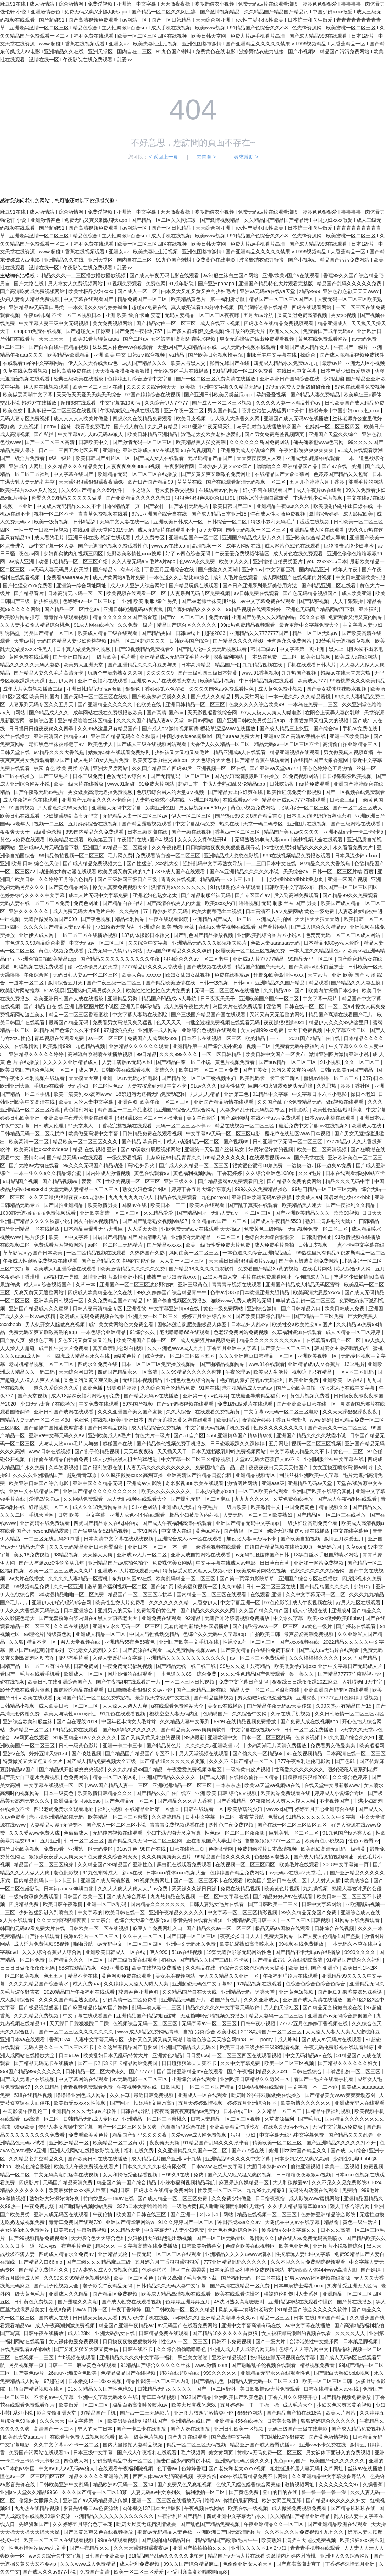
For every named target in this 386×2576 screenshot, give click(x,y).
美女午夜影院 (202, 1118)
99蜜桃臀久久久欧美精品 (357, 680)
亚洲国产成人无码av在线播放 (297, 418)
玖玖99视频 (346, 1213)
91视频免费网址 (152, 1880)
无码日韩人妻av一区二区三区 (86, 975)
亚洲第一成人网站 (158, 1030)
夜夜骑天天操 (165, 2143)
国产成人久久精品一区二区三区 (194, 1165)
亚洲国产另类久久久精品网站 (264, 617)
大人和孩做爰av (291, 2182)
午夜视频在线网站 (204, 2508)
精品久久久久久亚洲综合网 (99, 2476)
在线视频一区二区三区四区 (245, 1864)
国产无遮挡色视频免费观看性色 (113, 546)
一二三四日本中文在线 (271, 863)
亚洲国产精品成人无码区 (189, 2047)
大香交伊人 (205, 1602)
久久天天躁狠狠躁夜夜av (142, 2548)
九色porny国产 (290, 2461)
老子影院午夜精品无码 (108, 2286)
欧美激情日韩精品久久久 (106, 1793)
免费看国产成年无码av (328, 331)
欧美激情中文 (266, 1507)
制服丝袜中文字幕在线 (272, 355)
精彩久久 (105, 2246)
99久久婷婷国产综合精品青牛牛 (172, 1292)
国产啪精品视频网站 (223, 1364)
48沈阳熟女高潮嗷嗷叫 (239, 2302)
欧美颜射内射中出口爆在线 (343, 506)
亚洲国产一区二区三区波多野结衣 (137, 1284)
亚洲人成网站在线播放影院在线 (85, 2150)
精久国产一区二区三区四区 (348, 887)
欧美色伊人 (101, 744)
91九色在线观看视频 (123, 1714)
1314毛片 (354, 1364)
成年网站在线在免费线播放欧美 (108, 712)
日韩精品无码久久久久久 (165, 2389)
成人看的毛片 (50, 537)
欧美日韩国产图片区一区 (104, 458)
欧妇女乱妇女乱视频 (188, 975)
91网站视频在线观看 (261, 2087)
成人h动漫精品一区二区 (194, 1141)
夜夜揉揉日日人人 (240, 1936)
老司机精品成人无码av (248, 1388)
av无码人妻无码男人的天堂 (59, 569)
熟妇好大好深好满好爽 (55, 2198)
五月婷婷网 (233, 2405)
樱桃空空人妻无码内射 (174, 1714)
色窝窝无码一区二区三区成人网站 (344, 935)
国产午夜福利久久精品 (351, 1205)
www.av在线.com (170, 546)
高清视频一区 (207, 546)
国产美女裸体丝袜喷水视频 (337, 689)
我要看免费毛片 (93, 426)
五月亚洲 (50, 1841)
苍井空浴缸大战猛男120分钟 (274, 410)
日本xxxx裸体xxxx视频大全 (176, 1872)
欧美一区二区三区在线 (98, 387)
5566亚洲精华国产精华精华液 (240, 1435)
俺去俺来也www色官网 (319, 442)
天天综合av (296, 871)
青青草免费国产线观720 (76, 2222)
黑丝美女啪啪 (193, 2357)
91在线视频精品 (305, 1753)
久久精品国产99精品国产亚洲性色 (116, 1864)
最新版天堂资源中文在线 (163, 1698)
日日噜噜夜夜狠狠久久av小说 (140, 1690)
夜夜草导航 (252, 1817)
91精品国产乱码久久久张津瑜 (216, 2143)
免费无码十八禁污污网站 (116, 951)
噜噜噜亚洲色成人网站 (81, 2095)
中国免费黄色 (300, 1507)
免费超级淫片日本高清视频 (267, 1849)
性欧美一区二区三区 (221, 2190)
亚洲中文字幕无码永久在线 (108, 2397)
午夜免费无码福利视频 (128, 1666)
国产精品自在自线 (123, 903)
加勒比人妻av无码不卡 (252, 1539)
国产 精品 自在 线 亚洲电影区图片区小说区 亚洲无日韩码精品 (92, 1006)
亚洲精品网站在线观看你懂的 (301, 2302)
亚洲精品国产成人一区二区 (222, 919)
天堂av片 (24, 641)
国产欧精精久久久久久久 (130, 1729)
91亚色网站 (145, 1507)
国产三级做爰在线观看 (133, 1960)
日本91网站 (145, 1531)
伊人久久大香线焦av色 (94, 363)
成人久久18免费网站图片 (101, 1507)
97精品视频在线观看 (259, 1984)
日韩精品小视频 (18, 1706)
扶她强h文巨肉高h (154, 2103)
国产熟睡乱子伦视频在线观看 (264, 2365)
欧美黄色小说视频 (325, 1841)
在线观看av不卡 (241, 800)
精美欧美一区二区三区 (277, 2143)
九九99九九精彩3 (266, 2190)
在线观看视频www (270, 1157)
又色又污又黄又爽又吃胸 (86, 1340)
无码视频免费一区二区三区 (318, 1229)
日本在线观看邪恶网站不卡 (355, 1173)
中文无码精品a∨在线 (309, 2055)
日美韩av (64, 2230)
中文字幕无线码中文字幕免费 (292, 2135)
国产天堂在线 (309, 1157)
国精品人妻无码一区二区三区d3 (263, 2381)
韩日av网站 (201, 720)
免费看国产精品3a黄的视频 (268, 1268)
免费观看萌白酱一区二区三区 (169, 855)
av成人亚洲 (22, 561)
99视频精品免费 (32, 1586)
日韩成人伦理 (49, 1125)
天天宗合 (101, 1920)
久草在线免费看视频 (26, 371)
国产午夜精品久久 (90, 2548)
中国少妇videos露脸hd (187, 736)
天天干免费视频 (305, 1030)
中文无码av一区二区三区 (97, 943)
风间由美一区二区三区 (194, 1253)
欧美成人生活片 (271, 1372)
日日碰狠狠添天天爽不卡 (190, 2063)
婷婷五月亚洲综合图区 (207, 1316)
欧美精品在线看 (67, 839)
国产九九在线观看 (188, 2437)
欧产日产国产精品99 (151, 482)
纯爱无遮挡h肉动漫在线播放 (299, 1531)
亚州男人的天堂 (116, 1610)
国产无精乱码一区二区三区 (180, 776)
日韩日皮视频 (313, 1245)
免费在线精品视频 (240, 1888)
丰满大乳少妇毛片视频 (318, 498)
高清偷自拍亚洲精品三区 (351, 744)
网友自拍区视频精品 (96, 1221)
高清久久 (165, 1070)
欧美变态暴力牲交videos (160, 760)
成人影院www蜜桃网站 (315, 2198)
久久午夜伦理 (167, 847)
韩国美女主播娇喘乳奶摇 (342, 1348)
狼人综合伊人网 (354, 1268)
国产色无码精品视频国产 (311, 593)
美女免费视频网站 (113, 323)
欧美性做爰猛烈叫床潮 (338, 1110)
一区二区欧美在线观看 (264, 1491)
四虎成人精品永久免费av (67, 2254)
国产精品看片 (29, 593)
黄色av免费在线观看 (23, 839)
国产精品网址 (192, 1213)
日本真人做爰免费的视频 (84, 649)
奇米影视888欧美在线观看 (195, 1483)
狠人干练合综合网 (350, 2206)
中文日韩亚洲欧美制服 (360, 577)
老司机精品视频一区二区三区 (42, 1364)
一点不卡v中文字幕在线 (358, 1245)
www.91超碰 (121, 784)
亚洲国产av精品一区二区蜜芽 (116, 847)
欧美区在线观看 (207, 1205)
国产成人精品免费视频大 (358, 2429)
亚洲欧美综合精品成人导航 (316, 537)
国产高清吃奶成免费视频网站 (33, 291)
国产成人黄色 (129, 426)
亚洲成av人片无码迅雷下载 (49, 847)
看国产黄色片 (225, 2000)
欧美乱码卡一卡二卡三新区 (270, 1078)
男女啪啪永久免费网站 (25, 2230)
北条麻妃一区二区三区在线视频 (62, 410)
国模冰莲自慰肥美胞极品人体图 (192, 1324)
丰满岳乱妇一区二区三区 (354, 2071)
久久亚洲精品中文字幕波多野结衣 (330, 2476)
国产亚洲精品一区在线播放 (30, 1229)
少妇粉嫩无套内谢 (116, 927)
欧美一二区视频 (343, 2166)
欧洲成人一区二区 (84, 1674)
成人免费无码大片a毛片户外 (85, 911)
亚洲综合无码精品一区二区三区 (206, 1237)
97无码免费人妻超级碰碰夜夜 (298, 387)
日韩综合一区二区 (227, 521)
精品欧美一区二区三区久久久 (86, 1141)
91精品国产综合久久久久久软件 (313, 2309)
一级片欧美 (105, 657)
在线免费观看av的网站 (25, 2349)
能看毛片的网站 (366, 482)
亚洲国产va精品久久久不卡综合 (97, 800)
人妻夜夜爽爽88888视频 (133, 466)
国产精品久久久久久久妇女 (348, 2063)
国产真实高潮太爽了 (299, 2564)
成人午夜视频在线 (312, 1602)
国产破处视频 (87, 1753)
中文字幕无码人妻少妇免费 (174, 2230)
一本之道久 (139, 490)
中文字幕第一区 (86, 2421)
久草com (355, 1547)
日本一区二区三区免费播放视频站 (159, 1364)
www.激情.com (212, 2365)
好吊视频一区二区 (49, 1507)
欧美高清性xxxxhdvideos (42, 1149)
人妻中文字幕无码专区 (99, 2039)
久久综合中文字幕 (148, 943)
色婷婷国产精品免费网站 (238, 1872)
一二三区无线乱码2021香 (52, 1539)
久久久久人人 (350, 2333)
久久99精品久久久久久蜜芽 (191, 1372)
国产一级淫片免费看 (23, 458)
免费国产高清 (95, 2572)
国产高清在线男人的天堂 (174, 903)
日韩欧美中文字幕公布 (289, 887)
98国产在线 (153, 1849)
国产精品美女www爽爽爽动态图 (340, 2095)
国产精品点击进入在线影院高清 (288, 1960)
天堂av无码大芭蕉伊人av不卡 (268, 1459)
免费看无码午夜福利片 (300, 1046)
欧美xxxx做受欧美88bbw (335, 1618)
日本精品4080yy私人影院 (332, 943)
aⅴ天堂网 (211, 530)
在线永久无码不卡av (286, 2127)
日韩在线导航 (135, 2111)
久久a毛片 (310, 1173)
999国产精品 (332, 2317)
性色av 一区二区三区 (185, 2341)
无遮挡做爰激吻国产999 (51, 919)
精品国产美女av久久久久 (292, 832)
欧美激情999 (57, 1046)
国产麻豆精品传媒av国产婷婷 (96, 2007)
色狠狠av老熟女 (272, 1857)
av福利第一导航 (62, 1277)
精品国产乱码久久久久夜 (140, 2135)
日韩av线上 (188, 633)
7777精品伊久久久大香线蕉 (153, 967)
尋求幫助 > (246, 157)
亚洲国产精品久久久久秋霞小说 (35, 1221)
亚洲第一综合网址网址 (81, 585)
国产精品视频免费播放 (347, 2397)
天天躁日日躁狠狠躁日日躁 (79, 2023)
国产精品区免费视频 (116, 2294)
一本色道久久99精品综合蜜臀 (33, 943)
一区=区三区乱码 (355, 1372)
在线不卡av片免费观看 (276, 1118)
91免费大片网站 (157, 784)
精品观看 (319, 982)
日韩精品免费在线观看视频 (152, 1133)
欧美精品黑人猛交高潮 (201, 442)
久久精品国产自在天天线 (190, 1992)
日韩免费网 (86, 1666)
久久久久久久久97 (339, 2484)
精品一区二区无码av (315, 633)
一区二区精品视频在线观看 (96, 1253)
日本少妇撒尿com (215, 1491)
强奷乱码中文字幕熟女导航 (213, 863)
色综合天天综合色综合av (142, 1920)
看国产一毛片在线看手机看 (30, 1674)
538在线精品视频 (78, 1968)
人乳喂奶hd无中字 (363, 1682)
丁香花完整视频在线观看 (125, 1125)
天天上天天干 (54, 339)
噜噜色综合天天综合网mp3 (217, 2039)
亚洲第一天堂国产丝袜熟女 (215, 1149)
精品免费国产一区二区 (143, 299)
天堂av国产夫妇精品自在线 (188, 347)
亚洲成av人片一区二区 (142, 1555)
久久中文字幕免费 (240, 2063)
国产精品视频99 (60, 1181)
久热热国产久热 (148, 1253)
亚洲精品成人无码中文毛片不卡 (175, 657)
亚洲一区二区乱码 (107, 1904)
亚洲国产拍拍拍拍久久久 (200, 2548)
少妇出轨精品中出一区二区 (123, 2461)
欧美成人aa (308, 1197)
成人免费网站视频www (192, 1650)
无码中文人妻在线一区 (125, 521)
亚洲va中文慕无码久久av (57, 1435)
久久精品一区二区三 (280, 2111)
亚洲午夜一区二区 (184, 410)
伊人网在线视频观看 (47, 387)
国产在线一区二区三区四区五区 (292, 1825)
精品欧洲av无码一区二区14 (124, 2484)
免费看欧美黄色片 (89, 2135)
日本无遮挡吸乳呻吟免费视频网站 (229, 1451)
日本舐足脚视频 (361, 2341)
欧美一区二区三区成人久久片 (62, 1570)
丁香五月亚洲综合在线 (169, 569)
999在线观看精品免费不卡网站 (254, 2476)
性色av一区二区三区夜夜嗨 (235, 1833)
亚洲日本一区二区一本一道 (158, 1547)
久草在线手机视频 (291, 1714)
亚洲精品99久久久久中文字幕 (238, 2159)
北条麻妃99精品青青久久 (174, 1157)
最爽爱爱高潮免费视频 (309, 1634)
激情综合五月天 (66, 982)
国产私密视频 (314, 601)
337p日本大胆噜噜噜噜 (143, 2206)
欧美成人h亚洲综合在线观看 (66, 1268)
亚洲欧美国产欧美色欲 (239, 2397)
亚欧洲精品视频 (230, 2357)
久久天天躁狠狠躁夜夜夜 (350, 1412)
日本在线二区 (238, 2111)
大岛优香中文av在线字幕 (293, 2222)
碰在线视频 (12, 1682)
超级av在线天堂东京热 (346, 673)
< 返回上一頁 (163, 157)
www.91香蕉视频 (260, 673)
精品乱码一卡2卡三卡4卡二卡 (233, 879)
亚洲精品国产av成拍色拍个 (118, 1563)
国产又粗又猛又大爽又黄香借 (87, 2349)
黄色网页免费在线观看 (127, 1976)
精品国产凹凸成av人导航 (169, 998)
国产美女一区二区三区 (286, 1348)
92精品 (193, 1618)
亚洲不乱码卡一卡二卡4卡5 (354, 832)
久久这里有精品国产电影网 (128, 2047)
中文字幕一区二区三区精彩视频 (196, 1459)
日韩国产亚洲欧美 (105, 2556)
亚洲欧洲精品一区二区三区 (182, 1785)
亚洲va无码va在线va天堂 (268, 291)
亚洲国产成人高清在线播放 (313, 2000)
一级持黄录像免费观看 (34, 1896)
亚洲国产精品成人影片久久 (252, 537)
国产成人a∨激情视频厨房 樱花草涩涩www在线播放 (199, 728)
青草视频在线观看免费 (60, 1038)
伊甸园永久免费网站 (290, 641)
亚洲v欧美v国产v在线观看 (291, 275)
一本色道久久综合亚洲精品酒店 (257, 1253)
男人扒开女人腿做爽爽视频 (55, 1324)
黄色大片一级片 (153, 1435)
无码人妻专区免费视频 (25, 418)
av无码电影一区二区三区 (140, 2079)
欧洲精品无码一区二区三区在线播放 (138, 474)
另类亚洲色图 (160, 808)
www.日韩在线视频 (50, 1451)
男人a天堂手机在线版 (145, 2317)
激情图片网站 (243, 1483)
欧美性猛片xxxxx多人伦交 (29, 490)
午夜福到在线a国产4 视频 (146, 839)
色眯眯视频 (308, 1737)
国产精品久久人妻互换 (356, 982)
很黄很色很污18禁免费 (258, 1165)
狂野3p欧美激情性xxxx (279, 975)
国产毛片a (310, 2119)
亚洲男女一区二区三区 (153, 1316)
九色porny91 (215, 1197)
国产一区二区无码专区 (221, 2238)
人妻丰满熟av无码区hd (128, 1062)
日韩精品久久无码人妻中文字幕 (171, 2286)
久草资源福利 (280, 2119)
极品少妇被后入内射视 (194, 1515)
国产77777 (141, 2071)
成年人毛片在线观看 (236, 577)
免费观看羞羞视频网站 (59, 1245)
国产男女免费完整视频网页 (274, 434)
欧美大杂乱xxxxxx (142, 975)
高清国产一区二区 (54, 2429)
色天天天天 (169, 1022)
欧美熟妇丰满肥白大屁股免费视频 (299, 2540)
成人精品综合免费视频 (156, 1427)
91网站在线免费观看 (358, 1920)
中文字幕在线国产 (74, 474)
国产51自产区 (188, 1435)
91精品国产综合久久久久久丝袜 (156, 2365)
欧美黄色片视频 (282, 1888)
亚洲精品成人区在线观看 (318, 530)
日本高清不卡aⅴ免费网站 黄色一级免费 (291, 911)
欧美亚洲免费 (304, 1380)
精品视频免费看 (318, 2365)
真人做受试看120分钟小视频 (203, 307)
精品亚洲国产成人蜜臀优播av (263, 2445)
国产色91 (346, 1761)
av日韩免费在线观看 (257, 593)
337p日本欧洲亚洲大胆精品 (259, 1292)
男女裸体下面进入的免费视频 (339, 2452)
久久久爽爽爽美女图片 (167, 1857)
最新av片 (332, 363)
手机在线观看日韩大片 (311, 665)
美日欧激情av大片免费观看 (270, 2389)
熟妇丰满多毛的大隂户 (331, 1221)
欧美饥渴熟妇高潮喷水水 (248, 1944)
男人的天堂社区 (282, 2007)
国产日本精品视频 (108, 1427)
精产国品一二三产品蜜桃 (126, 1110)
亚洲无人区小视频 (365, 363)
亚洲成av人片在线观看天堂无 (164, 680)
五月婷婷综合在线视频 (93, 823)
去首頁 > (206, 157)
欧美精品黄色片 (189, 299)
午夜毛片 (208, 1507)
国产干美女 (255, 1070)
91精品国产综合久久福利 (354, 1960)
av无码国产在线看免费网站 (188, 2325)
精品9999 (309, 291)
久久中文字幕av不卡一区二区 (67, 2445)
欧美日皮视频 (191, 418)
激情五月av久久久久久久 (179, 887)
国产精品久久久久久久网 (208, 1610)
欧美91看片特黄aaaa (97, 339)
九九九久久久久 (253, 1499)
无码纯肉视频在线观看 (118, 1833)
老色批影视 (67, 1872)
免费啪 (350, 2190)
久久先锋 (129, 911)
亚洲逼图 (127, 1102)
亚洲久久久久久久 (29, 911)
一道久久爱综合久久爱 (54, 1388)
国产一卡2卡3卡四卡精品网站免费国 (118, 2063)
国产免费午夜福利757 (139, 331)
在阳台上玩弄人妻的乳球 (333, 712)
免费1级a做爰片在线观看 (245, 1404)
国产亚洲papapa (217, 283)
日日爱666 (197, 2055)
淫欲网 (273, 1006)
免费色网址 (86, 903)
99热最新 (194, 1737)
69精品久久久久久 (226, 1157)
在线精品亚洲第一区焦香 (153, 1809)
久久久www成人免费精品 (88, 2564)
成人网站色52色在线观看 (293, 546)
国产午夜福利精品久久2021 (258, 2071)
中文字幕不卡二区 (346, 1030)
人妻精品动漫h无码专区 (57, 1825)
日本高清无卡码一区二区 (76, 593)
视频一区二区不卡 (54, 514)
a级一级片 (61, 458)
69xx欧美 (24, 2127)
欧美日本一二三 (168, 1205)
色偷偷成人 (77, 1833)
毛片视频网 (193, 2452)
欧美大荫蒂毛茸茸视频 (217, 911)
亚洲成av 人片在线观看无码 (129, 1570)
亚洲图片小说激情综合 (338, 2246)
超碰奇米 (319, 410)
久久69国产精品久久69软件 (92, 490)
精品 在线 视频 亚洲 (95, 1149)
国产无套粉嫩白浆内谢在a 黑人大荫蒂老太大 (89, 1618)
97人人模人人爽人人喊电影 (271, 712)
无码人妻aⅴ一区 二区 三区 (241, 1213)
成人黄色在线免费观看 (298, 553)
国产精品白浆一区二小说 (184, 1062)
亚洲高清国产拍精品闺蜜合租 (200, 1475)
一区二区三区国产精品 (210, 2087)
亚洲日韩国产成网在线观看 (64, 1412)
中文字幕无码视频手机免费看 (218, 1427)
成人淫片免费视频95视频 (42, 1944)
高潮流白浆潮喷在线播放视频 (101, 1054)
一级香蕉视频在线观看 (216, 1547)
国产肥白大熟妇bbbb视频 (342, 2373)
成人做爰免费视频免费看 (300, 2508)
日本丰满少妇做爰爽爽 (346, 371)
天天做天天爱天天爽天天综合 (89, 394)
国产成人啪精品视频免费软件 (352, 355)
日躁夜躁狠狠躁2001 (306, 1777)
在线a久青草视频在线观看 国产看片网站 (243, 927)
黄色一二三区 (348, 1451)
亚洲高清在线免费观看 (45, 1523)
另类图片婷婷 (122, 1388)
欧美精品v (227, 1420)
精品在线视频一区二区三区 (245, 1125)
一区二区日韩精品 (222, 1054)
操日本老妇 (363, 1094)
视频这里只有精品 (312, 1372)
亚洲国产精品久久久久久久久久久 (101, 1491)
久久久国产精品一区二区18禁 (95, 2492)
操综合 (308, 355)
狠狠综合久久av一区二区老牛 (197, 959)
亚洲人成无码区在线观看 (62, 2214)
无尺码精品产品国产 (211, 458)
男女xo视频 (344, 315)
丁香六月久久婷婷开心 (293, 2397)
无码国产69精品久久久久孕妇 (179, 951)
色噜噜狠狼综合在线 (184, 2127)
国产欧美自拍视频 (300, 1539)
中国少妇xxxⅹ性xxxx (356, 410)
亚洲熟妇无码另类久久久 (95, 990)
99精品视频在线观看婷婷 (254, 609)
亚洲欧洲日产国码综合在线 (290, 378)
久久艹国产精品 (360, 1658)
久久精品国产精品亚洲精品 (300, 2516)
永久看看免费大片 (353, 847)
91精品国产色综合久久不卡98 (67, 1030)
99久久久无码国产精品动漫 (94, 1165)
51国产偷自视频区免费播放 (177, 1300)
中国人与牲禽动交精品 (155, 1634)
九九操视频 (316, 1888)
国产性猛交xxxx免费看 (28, 585)
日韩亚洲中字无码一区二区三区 (288, 1141)
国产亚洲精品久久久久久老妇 (139, 498)
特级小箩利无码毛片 (274, 521)
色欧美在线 (149, 704)
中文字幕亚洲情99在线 (174, 1308)
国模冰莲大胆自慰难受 (264, 498)
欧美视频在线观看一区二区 (136, 593)
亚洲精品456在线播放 (239, 2421)
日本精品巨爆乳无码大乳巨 (94, 1229)
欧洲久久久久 (284, 331)
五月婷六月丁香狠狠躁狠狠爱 (168, 2262)
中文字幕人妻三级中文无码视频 (54, 323)
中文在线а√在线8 (366, 498)
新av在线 (133, 1872)
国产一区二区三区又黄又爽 (127, 2127)
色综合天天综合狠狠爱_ (271, 1237)
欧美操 (188, 387)
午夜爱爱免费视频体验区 (243, 553)
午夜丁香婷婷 (127, 2309)
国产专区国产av (253, 895)
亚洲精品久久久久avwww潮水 (238, 2254)
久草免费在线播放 (293, 1499)
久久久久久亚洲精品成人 (71, 1062)
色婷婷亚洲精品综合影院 (329, 2214)
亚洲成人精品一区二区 (101, 1634)
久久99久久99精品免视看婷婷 (77, 2278)
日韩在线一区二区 (304, 1006)
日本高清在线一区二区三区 (356, 1753)
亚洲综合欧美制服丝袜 (28, 1721)
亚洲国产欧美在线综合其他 (322, 1491)
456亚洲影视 (115, 1968)
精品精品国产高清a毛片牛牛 (227, 2540)
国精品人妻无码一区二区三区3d (35, 1420)
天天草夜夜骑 (139, 1451)
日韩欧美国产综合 (189, 641)
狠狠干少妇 (244, 2135)
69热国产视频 (138, 1404)
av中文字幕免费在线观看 (268, 601)
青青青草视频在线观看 (237, 1284)
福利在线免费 (139, 2150)
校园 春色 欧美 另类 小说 (62, 768)
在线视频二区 (15, 1245)
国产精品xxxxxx (165, 1245)
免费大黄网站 (279, 1936)
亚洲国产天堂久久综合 (333, 434)
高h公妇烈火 (141, 1165)
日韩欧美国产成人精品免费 (354, 403)
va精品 (177, 355)
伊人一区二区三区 (192, 816)
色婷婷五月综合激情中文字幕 (140, 378)
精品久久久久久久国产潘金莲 (126, 617)
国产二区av (135, 339)
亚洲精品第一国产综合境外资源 (207, 1046)
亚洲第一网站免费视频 (319, 1563)
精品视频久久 (334, 1507)
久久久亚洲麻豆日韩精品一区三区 (257, 1356)
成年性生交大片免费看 (64, 1348)
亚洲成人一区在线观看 (202, 2095)
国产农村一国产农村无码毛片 (177, 506)
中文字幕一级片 (321, 998)
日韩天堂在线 (15, 752)
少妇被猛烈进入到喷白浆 (47, 1912)
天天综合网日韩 (77, 1372)
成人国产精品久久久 (145, 363)
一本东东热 (229, 1785)
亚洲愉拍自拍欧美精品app (47, 959)
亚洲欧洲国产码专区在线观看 (337, 1690)
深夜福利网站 (228, 657)
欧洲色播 (93, 1388)
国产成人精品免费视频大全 (93, 863)
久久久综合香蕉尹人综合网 (52, 1952)
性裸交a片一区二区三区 (250, 1642)
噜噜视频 (249, 903)
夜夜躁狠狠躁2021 (285, 1022)
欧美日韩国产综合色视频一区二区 (38, 1070)
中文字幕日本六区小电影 (320, 1094)
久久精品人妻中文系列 (185, 1721)
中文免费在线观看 (99, 1404)
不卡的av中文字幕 (54, 2397)
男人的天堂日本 (96, 2429)
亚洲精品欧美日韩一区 (252, 1920)
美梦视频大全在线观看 (318, 839)
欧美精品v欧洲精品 (69, 355)
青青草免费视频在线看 (103, 514)
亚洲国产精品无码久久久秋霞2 (125, 736)
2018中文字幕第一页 (346, 1864)
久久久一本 (371, 1928)
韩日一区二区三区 (84, 1841)
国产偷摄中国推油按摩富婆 (54, 1427)
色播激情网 (221, 1849)
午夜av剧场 (36, 315)
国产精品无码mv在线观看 (76, 1157)
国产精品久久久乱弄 (351, 2135)
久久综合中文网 (250, 1714)
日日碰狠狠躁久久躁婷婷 (238, 1443)
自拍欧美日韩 (265, 1634)
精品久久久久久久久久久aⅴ (271, 1340)
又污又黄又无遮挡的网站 (278, 1014)
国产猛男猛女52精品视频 (101, 1531)
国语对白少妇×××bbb (348, 1197)
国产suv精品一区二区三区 (288, 1062)
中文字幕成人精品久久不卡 (300, 1451)
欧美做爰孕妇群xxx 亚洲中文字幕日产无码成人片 (329, 1666)
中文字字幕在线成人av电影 (226, 1563)
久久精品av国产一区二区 (220, 1221)
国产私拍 (44, 434)
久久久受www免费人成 (35, 1833)
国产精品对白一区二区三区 (166, 323)
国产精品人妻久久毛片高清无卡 (49, 673)
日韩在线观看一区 (204, 1809)
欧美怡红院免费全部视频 (295, 792)
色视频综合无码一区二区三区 (146, 2023)
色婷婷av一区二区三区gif (91, 601)
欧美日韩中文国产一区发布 (276, 1054)
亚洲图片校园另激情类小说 (204, 2413)
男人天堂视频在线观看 (204, 1753)
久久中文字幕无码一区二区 (316, 1594)
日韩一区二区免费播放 (309, 1729)
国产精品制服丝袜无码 (206, 895)
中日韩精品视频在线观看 (267, 680)
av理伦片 (34, 1634)
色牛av (218, 1292)
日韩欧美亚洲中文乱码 (64, 2484)
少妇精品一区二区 (29, 1729)
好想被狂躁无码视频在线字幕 (283, 2357)
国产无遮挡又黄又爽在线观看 (181, 1420)
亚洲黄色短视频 (297, 1992)
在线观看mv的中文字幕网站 (34, 363)
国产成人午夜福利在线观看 (347, 1499)
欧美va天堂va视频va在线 (272, 1785)
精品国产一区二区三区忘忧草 (141, 1594)
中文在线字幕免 (351, 1531)
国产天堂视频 (33, 1396)
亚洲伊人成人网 (37, 935)
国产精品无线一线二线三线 (186, 1666)
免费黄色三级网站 (264, 1229)
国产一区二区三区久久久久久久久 (77, 2031)
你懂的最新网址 (241, 2500)
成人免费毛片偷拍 (275, 1245)
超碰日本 (188, 784)
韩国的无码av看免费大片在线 (33, 1928)
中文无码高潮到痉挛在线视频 (67, 2174)
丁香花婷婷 (230, 1173)
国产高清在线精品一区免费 (240, 2286)
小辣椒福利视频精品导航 (188, 2182)
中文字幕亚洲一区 (240, 1602)
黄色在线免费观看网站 (323, 339)
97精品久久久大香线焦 (59, 752)
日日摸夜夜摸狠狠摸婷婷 (131, 2341)
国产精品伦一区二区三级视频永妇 (199, 1078)
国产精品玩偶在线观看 (194, 585)
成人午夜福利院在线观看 (31, 800)
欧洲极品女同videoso (78, 1801)
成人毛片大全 (298, 2405)
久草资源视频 (64, 1467)
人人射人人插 (326, 1880)
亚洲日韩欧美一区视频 (239, 2429)
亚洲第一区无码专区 (91, 1849)
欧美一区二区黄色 (134, 2278)
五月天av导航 (259, 315)
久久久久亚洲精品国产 (38, 1475)
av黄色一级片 (317, 1626)
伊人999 (159, 1952)
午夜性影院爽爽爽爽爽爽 (307, 450)
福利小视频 (110, 1809)
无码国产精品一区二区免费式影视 (94, 1698)
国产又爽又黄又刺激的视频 (151, 1737)
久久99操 (232, 1586)
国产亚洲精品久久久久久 (106, 704)
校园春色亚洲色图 (139, 1992)
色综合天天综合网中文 (304, 2349)
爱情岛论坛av (45, 1499)
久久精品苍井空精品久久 (37, 2159)
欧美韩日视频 (316, 657)
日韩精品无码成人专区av (91, 2119)
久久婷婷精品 (167, 1817)
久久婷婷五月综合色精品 (67, 879)
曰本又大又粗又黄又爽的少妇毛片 (199, 291)
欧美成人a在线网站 (357, 657)
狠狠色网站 (250, 2413)
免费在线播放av (232, 975)
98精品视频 (66, 1555)
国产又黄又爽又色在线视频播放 (99, 2532)
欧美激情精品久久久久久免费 (133, 1268)
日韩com (242, 982)
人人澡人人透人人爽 (126, 1706)
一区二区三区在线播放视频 (88, 935)
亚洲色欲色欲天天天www (351, 291)
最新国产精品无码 (69, 1022)
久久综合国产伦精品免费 (168, 1388)
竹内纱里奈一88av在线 (109, 2198)
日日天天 (372, 1213)
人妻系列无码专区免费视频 (200, 593)
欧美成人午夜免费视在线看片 (87, 2166)
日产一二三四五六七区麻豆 (69, 450)
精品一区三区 (275, 2317)
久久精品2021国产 (284, 990)
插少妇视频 (47, 601)
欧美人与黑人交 (189, 363)
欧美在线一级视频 (248, 2508)
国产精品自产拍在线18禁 (294, 2413)
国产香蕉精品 (232, 1801)
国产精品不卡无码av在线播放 (308, 1952)
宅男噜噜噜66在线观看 (185, 1332)
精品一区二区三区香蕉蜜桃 (79, 1014)
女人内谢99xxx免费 (263, 1030)
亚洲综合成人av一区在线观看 (190, 1539)
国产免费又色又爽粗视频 (185, 2484)
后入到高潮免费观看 (297, 895)
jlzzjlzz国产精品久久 (305, 2150)
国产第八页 (13, 1340)
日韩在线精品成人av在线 (332, 2389)
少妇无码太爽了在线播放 (48, 1404)
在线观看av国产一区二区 (334, 1340)
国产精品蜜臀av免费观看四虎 (231, 1181)
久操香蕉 (373, 2484)
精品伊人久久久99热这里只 (339, 1022)
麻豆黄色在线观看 (97, 2365)
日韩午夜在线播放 (44, 2333)
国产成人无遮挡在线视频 (28, 2079)
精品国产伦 (227, 665)
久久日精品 (47, 2087)
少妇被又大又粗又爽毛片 (183, 752)
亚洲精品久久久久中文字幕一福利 (137, 2357)
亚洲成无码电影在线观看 (313, 458)
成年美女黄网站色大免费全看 (122, 1324)
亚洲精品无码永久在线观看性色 (276, 2373)
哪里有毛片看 (74, 1658)
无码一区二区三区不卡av (184, 1125)
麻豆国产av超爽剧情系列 (37, 1650)
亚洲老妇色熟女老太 (155, 895)
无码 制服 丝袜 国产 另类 (289, 903)
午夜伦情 (103, 2214)
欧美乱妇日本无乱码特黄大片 (116, 2055)
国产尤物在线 (29, 283)
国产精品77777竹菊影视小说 (350, 1674)
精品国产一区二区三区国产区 (282, 299)
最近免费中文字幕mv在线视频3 (314, 1125)
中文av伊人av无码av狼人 (67, 2468)
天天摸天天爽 (84, 1078)
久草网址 (334, 2468)
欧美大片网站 (341, 2413)
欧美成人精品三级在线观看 (108, 633)
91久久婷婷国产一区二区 (186, 2222)
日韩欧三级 (343, 800)
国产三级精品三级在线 (201, 1690)
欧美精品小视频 (218, 680)
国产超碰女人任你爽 (89, 331)
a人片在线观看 (17, 1920)
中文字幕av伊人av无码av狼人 (91, 434)
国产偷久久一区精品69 (258, 1753)
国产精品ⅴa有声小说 (117, 569)
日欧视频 (171, 2087)
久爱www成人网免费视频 (199, 2135)
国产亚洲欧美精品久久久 (303, 1213)
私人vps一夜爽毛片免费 (66, 2246)
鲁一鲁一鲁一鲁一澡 (325, 2492)
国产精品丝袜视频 (214, 1698)
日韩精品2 (85, 521)
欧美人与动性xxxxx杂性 (70, 1714)
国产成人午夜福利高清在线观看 (177, 1523)
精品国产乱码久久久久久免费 (350, 283)
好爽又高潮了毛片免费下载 (187, 2278)
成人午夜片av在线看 (319, 490)
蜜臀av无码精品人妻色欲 (165, 2532)
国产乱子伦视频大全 (57, 2286)
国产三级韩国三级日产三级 (128, 879)
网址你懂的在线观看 (130, 1674)
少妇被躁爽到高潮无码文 (72, 816)
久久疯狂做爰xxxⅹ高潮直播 (132, 1475)
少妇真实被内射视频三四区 (73, 553)
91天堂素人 (81, 1125)
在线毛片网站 (317, 1268)
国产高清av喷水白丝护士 (317, 967)
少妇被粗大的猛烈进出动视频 (160, 2238)
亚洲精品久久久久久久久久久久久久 (186, 1658)
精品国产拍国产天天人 (260, 967)
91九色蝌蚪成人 (101, 1872)
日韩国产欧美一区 (83, 1896)
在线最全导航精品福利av (259, 1396)
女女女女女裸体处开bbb (204, 839)
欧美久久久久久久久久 (166, 1491)
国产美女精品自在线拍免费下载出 (259, 1650)
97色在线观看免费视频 (360, 387)
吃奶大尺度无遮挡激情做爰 (146, 2524)
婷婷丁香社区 (355, 1086)
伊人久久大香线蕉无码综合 (30, 1610)
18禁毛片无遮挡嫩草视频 (344, 641)
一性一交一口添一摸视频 (42, 530)
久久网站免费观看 (83, 1499)
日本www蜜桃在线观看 (331, 1118)
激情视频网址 (300, 2484)
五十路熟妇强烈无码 (166, 911)
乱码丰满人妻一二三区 (157, 2007)
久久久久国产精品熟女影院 (69, 2000)
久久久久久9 (160, 673)
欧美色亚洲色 (294, 2246)
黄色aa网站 (208, 1531)
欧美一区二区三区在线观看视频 (59, 2540)
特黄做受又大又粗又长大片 (33, 1761)
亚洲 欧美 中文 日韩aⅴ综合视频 (129, 355)
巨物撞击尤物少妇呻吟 (349, 546)
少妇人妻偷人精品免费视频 (30, 299)
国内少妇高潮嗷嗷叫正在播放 (247, 776)
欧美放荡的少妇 (245, 1809)
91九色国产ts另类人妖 (347, 1833)
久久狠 (16, 1642)
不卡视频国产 (335, 1801)
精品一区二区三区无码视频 (196, 2445)
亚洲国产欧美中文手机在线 (189, 1642)
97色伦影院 (277, 1602)
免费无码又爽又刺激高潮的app (43, 1332)
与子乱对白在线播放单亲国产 (270, 426)
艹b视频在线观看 (77, 2357)
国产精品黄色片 (164, 1745)
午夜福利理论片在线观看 (291, 1976)
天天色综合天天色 (211, 760)
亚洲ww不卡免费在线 (323, 2445)
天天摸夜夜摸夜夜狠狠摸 (123, 371)
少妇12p (363, 1586)
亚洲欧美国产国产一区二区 (269, 998)
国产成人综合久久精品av (319, 927)
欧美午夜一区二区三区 (165, 1102)
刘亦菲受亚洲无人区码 (353, 2286)
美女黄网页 (221, 2452)
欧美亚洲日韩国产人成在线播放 (69, 998)
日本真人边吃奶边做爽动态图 (320, 816)
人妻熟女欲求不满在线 (160, 800)
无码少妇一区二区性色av (96, 1086)
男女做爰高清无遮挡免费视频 (101, 792)
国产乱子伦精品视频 (98, 1451)
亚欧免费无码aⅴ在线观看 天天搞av (201, 1229)
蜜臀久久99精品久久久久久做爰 (67, 498)
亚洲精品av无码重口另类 (37, 307)
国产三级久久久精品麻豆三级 (99, 2262)
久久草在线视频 (72, 1626)
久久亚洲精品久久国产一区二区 (193, 2150)
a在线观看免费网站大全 (178, 1706)
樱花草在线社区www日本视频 (298, 1133)
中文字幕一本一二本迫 (313, 2087)
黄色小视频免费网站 (254, 808)
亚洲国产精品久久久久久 (169, 1777)
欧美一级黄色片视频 (142, 2437)
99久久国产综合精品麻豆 (192, 2564)
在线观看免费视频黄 (218, 1412)
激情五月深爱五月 (344, 1539)
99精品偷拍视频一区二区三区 (72, 855)
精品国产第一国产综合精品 (127, 2182)
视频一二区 (259, 1046)
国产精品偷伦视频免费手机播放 (171, 1443)
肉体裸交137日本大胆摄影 (152, 2508)
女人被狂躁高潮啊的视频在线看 (296, 2333)
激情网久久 (262, 2238)
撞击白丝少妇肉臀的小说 (184, 2461)
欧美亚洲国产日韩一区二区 (146, 1340)
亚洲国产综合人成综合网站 (186, 1110)
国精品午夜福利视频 (329, 2111)
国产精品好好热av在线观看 (283, 1896)
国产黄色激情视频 (329, 2437)
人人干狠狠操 (348, 601)
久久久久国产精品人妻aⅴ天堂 (150, 720)
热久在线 (230, 823)
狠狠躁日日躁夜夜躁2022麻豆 (305, 1682)
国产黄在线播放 (355, 2302)
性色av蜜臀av (363, 1841)
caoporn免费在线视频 (38, 331)
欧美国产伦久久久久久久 (338, 2461)
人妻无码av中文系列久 (156, 2492)
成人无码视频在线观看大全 (137, 1499)
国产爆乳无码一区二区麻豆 (201, 1499)
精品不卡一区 (42, 1642)
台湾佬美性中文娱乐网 (314, 2341)
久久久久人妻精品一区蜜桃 (78, 1578)
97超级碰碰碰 (119, 1030)
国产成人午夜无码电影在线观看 (164, 275)
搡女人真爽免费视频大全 (121, 887)
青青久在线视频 (179, 879)
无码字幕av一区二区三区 (210, 2023)
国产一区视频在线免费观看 (355, 792)
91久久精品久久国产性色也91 (101, 2389)
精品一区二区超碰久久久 (138, 641)
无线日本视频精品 (143, 1380)
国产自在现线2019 (77, 1721)
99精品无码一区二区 (311, 959)
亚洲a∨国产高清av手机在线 (295, 736)
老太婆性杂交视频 (175, 490)
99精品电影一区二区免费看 (243, 371)
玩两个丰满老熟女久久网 (116, 673)
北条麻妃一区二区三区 (304, 808)
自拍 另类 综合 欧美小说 (210, 2031)
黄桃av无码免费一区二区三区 (270, 2452)
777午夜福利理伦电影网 (305, 1761)
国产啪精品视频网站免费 (86, 2206)
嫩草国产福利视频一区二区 (117, 1586)
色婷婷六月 (330, 1547)
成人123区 (80, 2333)
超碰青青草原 (82, 1475)
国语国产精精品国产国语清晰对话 (131, 1237)
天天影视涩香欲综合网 (212, 712)
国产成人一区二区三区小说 (116, 1825)
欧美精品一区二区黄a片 (120, 2143)
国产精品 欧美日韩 (142, 1141)
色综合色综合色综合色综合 (316, 1984)
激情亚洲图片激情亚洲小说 (339, 1054)
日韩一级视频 (214, 982)
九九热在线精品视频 (38, 2508)
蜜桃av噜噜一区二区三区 (332, 1078)
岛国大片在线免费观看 (238, 1006)
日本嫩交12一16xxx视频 (95, 2381)
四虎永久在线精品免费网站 (164, 2190)
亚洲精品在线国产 (191, 2421)
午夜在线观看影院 (169, 919)
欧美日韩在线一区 (125, 1912)
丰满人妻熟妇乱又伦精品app (234, 784)
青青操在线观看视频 (67, 617)
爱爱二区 (92, 1181)
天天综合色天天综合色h (98, 2238)
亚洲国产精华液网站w (130, 2222)
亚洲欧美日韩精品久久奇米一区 (255, 2079)
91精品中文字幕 (271, 1094)
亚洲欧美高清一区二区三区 (110, 1213)
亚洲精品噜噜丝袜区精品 (86, 720)
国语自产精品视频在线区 (37, 2389)
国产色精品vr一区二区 (130, 1801)
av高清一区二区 (42, 2119)
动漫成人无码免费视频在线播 (93, 1316)
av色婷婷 (218, 1396)
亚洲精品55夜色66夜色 (130, 1642)
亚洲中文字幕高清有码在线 (251, 2325)
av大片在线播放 (27, 1578)
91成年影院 (182, 283)
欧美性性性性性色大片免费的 (159, 990)
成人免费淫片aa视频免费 (208, 1340)
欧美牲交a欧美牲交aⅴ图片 (302, 1324)
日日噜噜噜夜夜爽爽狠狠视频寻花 (223, 847)
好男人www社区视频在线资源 (318, 2278)
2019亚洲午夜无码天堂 (208, 426)
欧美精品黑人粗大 (302, 1205)
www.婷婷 (321, 1420)
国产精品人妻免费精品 (315, 394)
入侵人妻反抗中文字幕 (118, 1658)
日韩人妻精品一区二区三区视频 (226, 2119)
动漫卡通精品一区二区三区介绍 (73, 561)
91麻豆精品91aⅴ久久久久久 (85, 1737)
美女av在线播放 (226, 1706)
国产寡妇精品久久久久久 (195, 609)
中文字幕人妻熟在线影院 (140, 1014)
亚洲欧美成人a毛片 (110, 1435)
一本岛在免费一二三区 (272, 657)
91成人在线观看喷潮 (361, 450)
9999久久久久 (360, 1952)
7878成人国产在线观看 (180, 871)
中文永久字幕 (288, 1618)
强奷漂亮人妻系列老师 (353, 1769)
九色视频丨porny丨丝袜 (45, 426)
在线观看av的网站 (219, 490)
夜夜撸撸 (207, 2476)
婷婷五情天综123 (48, 1753)
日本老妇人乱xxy (250, 1324)
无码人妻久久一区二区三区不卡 (59, 2047)
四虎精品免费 (24, 1904)
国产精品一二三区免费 (319, 1316)
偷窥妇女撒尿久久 (39, 2500)
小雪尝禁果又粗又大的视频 (319, 720)
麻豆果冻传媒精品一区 (244, 2182)
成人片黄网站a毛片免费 (120, 577)
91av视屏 (54, 990)
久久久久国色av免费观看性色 (222, 689)
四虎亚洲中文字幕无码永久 (237, 2516)
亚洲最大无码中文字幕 (117, 808)
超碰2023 (215, 633)
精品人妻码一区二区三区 (277, 2015)
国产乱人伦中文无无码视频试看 (212, 649)
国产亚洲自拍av (71, 657)
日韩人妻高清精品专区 (98, 1308)
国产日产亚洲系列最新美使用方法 (260, 585)
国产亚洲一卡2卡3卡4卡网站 (202, 2214)
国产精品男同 (156, 633)
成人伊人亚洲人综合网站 (138, 585)
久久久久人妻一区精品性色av (289, 403)
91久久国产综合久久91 (350, 1737)
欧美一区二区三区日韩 (327, 2381)
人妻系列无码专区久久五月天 (42, 704)
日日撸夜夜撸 (270, 2198)
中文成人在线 (177, 1531)
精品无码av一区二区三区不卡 (287, 744)
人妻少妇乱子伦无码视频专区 (253, 1110)
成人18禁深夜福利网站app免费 (86, 1396)
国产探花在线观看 (356, 1626)
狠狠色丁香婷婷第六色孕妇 (155, 689)
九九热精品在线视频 (173, 1896)
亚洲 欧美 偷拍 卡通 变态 (133, 315)
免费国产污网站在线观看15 (39, 2452)
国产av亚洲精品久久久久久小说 (245, 871)
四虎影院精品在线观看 (79, 1690)
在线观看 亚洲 (266, 1594)
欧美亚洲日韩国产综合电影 (39, 1483)
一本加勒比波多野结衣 (280, 2437)
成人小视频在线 (311, 1610)
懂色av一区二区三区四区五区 (33, 2476)
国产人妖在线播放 (190, 2429)
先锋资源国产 (34, 2524)
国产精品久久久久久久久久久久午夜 (120, 959)
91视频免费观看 (124, 283)
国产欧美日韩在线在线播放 (98, 2159)
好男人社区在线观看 (359, 1602)
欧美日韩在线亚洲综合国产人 (61, 1682)
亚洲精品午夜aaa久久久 (284, 506)
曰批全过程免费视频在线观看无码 (223, 1022)
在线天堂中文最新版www (332, 1785)
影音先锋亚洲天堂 (57, 2413)
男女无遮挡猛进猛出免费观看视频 (258, 339)
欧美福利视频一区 (198, 1586)
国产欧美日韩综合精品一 (264, 1316)
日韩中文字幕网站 (322, 1904)
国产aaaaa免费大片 (238, 736)
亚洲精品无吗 (236, 1992)
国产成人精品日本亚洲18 (219, 514)
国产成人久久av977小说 (50, 2572)
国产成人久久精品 (211, 696)
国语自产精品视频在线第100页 (279, 1547)
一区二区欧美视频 (20, 1976)
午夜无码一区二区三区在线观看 (167, 2254)
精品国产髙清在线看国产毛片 (341, 1014)
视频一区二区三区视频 (316, 1443)
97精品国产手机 (99, 2413)
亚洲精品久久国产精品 (280, 982)
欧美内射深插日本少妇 (333, 990)
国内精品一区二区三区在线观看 (212, 1594)
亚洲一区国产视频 (348, 879)
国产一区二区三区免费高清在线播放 (216, 378)
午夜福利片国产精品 (181, 2516)
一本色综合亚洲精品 (104, 1332)
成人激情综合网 (18, 2000)
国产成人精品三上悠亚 (284, 728)
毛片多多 (35, 1237)
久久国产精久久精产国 (264, 1610)
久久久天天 (53, 2421)
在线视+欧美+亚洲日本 (119, 1420)
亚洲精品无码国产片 (184, 2000)
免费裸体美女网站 (172, 1563)
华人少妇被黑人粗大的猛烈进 (126, 1459)
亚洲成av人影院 (144, 1483)
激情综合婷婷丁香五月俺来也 (274, 1420)
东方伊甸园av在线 (132, 1578)
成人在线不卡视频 (220, 323)
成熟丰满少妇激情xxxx (172, 1277)
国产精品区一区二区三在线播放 (331, 1515)
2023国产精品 (195, 2397)
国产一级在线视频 (192, 832)
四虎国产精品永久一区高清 (128, 1372)
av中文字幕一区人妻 (52, 546)
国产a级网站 (234, 1118)
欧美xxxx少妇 (220, 903)
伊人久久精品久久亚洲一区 (229, 1976)
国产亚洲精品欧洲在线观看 (338, 2524)
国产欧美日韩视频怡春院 (216, 355)
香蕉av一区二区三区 (238, 832)
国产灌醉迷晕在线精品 (263, 307)
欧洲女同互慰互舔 (282, 2500)
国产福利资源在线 (103, 1467)
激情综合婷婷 (324, 514)
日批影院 (299, 1110)
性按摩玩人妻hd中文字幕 (303, 2254)
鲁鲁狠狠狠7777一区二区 (273, 1841)
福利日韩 (120, 2190)
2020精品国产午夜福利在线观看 (80, 1992)
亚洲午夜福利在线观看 (103, 680)
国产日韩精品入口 (301, 1308)
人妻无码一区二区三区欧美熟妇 (258, 1515)
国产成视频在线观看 (210, 967)
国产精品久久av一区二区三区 (219, 1928)
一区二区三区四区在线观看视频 (247, 2055)
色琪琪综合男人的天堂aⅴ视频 (171, 792)
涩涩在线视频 (315, 521)
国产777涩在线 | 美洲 (255, 2150)
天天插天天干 (172, 1451)
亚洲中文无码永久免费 (191, 1944)
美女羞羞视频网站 (176, 1976)
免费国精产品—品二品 (220, 1467)
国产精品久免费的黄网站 (295, 1181)
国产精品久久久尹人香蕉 (186, 1801)
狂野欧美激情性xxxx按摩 (135, 553)
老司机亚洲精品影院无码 (57, 1817)
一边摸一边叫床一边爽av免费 (320, 1165)
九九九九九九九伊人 (132, 1197)
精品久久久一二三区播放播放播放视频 (84, 275)
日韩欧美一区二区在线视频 (99, 1928)
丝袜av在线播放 (366, 2468)
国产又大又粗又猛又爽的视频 (240, 2174)
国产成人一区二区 (138, 291)
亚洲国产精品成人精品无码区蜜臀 (303, 1284)
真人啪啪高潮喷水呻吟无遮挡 (232, 2206)
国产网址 (120, 2103)
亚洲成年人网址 (27, 466)
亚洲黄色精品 (167, 2055)
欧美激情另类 (103, 1205)
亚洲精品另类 (123, 998)
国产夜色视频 (96, 919)
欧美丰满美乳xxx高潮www (83, 1094)
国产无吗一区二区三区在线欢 (96, 696)
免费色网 (156, 283)
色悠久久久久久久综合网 (318, 1570)
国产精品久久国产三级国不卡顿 (214, 1960)
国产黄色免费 (244, 2492)
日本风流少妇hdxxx (357, 855)
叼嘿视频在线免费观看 (39, 967)
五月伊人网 (62, 680)
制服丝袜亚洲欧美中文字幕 (309, 1475)
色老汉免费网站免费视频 (242, 1332)
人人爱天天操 (143, 1229)
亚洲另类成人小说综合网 (248, 450)
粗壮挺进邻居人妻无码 (295, 2468)
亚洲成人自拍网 (274, 919)
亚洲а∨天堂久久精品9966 (29, 2492)
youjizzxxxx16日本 (327, 561)
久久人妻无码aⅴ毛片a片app (144, 561)
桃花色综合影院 (33, 2166)
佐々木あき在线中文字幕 (348, 1388)
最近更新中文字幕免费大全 (309, 625)
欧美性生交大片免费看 (121, 1602)
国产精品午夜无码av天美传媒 (280, 1706)
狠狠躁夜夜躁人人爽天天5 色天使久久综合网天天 (84, 1857)
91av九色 (127, 1849)
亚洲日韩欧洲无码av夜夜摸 (262, 1197)
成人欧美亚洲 (357, 593)
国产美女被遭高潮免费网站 (309, 1261)
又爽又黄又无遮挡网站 (39, 1292)
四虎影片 (29, 2182)
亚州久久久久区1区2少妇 (259, 2548)
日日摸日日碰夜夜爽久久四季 (42, 728)
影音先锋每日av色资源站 (91, 2508)
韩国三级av (263, 649)
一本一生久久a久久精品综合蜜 (48, 1173)
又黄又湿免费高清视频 (303, 315)
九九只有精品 (163, 426)
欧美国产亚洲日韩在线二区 (277, 1880)
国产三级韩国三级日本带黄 (208, 673)
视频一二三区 (49, 823)
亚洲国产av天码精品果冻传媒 (96, 2500)
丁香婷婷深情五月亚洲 (350, 2564)
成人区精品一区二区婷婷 (354, 1332)
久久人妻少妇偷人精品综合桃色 (35, 625)
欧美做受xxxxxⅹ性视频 (80, 2103)
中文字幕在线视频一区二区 (54, 1785)
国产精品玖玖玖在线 (354, 2508)
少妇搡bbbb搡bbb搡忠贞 (297, 879)
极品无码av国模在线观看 (283, 1928)
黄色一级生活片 (361, 2222)
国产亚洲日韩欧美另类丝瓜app (218, 394)
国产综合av (326, 728)
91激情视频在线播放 (358, 1237)
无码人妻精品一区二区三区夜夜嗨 (203, 315)
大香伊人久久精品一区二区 (220, 744)
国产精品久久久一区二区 (77, 1960)
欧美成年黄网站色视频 (261, 1570)
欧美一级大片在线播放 (79, 784)
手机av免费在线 (360, 728)
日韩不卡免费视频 (232, 2341)
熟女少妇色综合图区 (145, 1189)
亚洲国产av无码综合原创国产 (341, 2015)
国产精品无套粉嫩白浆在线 (333, 2007)
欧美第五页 (101, 839)
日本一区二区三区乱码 (266, 1737)
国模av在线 (134, 1205)
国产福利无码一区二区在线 (251, 2278)
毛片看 (129, 657)
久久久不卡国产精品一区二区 (242, 1761)
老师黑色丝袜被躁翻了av (57, 744)
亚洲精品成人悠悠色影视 (232, 855)
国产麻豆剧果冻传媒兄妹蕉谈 (351, 1992)
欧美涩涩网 (371, 1745)
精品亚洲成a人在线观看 (240, 752)
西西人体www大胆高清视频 (163, 2476)
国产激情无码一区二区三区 (142, 442)
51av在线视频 (188, 1952)
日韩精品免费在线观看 (164, 2333)
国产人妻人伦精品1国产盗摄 (330, 1936)
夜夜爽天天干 (15, 832)
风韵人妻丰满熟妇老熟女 (247, 2309)
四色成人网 (77, 2461)
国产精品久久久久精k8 (238, 641)
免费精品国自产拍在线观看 (30, 1936)
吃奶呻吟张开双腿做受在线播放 (266, 2095)
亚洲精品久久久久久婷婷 (37, 1054)
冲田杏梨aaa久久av (239, 2222)
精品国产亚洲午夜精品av (127, 2325)
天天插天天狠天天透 (318, 919)
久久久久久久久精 (169, 1602)
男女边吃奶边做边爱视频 (265, 1698)
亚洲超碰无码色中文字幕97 (202, 1984)
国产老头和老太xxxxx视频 (238, 2468)
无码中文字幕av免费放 (338, 2127)
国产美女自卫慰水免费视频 (30, 1777)
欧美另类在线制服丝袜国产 (138, 2421)
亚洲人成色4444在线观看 (137, 1515)
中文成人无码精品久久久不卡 (70, 506)
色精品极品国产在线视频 (129, 2373)
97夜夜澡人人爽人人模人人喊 (283, 1801)
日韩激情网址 (316, 1237)
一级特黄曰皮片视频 (249, 1769)
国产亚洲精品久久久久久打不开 (341, 2143)
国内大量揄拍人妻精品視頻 (133, 2445)
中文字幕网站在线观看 (84, 2079)
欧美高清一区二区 (29, 1141)
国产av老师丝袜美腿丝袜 (209, 601)
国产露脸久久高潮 (218, 569)
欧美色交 (13, 410)
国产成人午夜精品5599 (276, 1221)
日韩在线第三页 (188, 1849)
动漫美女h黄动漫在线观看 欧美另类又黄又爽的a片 (95, 871)
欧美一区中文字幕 (69, 1237)
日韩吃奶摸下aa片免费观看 (300, 784)
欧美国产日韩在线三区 (141, 2214)
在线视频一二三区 (34, 2357)
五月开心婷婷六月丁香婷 (318, 482)
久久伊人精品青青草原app (297, 2206)
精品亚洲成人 (333, 323)
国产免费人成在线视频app (310, 1721)
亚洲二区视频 (204, 800)
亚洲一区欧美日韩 (350, 736)
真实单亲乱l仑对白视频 (119, 1348)
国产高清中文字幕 (231, 2437)
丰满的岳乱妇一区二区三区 (306, 1300)
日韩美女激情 (282, 2421)
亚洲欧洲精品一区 (69, 2143)
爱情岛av (34, 1157)
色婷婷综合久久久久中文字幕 (33, 895)
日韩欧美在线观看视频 (126, 1070)
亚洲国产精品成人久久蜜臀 (39, 1308)
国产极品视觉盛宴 (39, 2007)
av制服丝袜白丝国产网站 (231, 275)
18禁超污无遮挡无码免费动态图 (151, 1094)
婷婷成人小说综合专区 (339, 1793)
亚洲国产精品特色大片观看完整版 (276, 283)
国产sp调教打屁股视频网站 (151, 1149)
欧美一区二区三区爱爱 (139, 2572)
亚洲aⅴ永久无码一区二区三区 (127, 1626)
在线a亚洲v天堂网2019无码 (104, 530)
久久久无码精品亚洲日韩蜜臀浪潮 (87, 1547)
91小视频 (331, 1062)
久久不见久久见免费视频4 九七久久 (305, 2532)
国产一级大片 (271, 2341)
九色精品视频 (90, 1046)
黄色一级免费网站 (223, 1308)
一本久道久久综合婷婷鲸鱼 (98, 307)
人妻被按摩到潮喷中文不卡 (157, 1086)
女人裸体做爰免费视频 (74, 2341)
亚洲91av (252, 569)
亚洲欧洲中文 (223, 1737)
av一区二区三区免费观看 (258, 1658)
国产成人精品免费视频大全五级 (101, 1761)
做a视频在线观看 (345, 1102)
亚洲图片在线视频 (307, 823)
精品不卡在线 (83, 1976)
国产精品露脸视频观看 (147, 823)
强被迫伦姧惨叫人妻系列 (292, 2294)
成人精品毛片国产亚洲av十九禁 (167, 2159)
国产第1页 (163, 1586)
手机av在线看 (49, 1086)
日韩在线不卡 (138, 2349)
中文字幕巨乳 (281, 569)
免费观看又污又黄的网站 (356, 617)
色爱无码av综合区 (127, 776)
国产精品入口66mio (41, 2262)
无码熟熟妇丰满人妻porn (263, 839)
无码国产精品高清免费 (68, 2182)
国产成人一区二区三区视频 (222, 403)
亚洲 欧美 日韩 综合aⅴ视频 (226, 1793)
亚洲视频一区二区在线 (221, 768)
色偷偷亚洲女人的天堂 (248, 2564)
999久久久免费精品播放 (262, 1189)
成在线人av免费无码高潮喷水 (310, 2238)
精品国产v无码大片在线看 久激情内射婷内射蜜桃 (263, 2556)
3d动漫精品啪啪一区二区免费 (72, 1594)
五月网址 (278, 1443)
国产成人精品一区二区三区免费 (173, 2198)
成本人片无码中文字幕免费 (98, 895)
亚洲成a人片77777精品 (259, 959)
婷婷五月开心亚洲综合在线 (325, 1809)
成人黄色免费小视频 (281, 689)
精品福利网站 (130, 919)
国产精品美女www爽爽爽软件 (194, 1729)
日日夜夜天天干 (218, 998)
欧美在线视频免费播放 (157, 1968)
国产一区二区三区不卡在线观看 (208, 1880)
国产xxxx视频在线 (299, 1642)
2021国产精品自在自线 (315, 1038)
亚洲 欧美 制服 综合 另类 (150, 601)
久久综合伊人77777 (166, 403)
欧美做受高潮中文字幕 (28, 394)
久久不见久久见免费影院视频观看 (309, 2262)
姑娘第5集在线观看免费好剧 (120, 752)
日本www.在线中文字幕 (217, 2166)
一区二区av (340, 1006)
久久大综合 (179, 1412)
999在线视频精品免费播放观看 (297, 855)
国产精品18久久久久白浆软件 (202, 1268)
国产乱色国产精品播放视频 (204, 935)
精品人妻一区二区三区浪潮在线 (265, 1690)
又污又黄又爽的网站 (294, 1070)
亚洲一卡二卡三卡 (123, 1745)
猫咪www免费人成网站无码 (242, 1300)
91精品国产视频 (21, 1181)
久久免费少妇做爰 (232, 2198)
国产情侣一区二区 (244, 1531)
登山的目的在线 (281, 2492)
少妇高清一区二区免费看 (131, 2000)
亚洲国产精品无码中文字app (248, 1523)
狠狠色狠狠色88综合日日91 (206, 498)
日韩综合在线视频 (334, 1928)
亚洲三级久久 (179, 1181)
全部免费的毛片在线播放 (182, 371)
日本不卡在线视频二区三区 (212, 1038)
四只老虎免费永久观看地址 (64, 1809)
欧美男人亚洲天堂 (84, 665)
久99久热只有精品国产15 (344, 1706)
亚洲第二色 (237, 1094)
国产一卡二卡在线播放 (141, 2429)
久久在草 (120, 2095)
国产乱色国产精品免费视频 (210, 2524)
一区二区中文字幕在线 (224, 1896)
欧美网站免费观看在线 (286, 1793)
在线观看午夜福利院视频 (126, 2468)
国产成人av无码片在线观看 (329, 1650)
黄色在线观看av (152, 1173)
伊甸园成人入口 (313, 1277)
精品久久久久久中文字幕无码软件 (223, 2007)
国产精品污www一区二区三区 (265, 1626)
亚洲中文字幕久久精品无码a (231, 387)
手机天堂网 (42, 1515)
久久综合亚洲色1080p (271, 1173)
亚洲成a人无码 (178, 1507)
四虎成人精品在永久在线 (83, 1356)
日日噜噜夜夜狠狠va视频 (304, 2174)
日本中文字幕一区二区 (210, 1817)
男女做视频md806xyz (203, 808)
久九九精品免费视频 (37, 2015)
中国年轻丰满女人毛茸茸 (129, 1721)
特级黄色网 (60, 1634)
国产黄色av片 (29, 2373)
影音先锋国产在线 (230, 363)
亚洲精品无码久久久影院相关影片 (210, 943)
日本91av (70, 2055)
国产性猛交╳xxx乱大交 (153, 863)
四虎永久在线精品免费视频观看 (279, 323)
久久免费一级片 (136, 625)
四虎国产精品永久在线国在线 (106, 1523)
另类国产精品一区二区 (49, 633)
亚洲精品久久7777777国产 (259, 633)
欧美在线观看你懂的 (238, 2294)
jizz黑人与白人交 (219, 1277)
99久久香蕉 (313, 617)
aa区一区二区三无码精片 (116, 1245)
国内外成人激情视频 (109, 1173)
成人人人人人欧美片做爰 (82, 418)
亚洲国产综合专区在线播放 (308, 1578)
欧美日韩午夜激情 (63, 1904)
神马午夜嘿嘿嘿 (189, 2270)
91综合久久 (143, 1332)
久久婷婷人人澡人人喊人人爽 (137, 1984)
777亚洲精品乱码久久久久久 (236, 2262)
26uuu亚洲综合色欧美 (73, 2373)
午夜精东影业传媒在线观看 (130, 410)
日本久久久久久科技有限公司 (155, 2166)
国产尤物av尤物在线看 (34, 1165)
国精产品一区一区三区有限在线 (35, 1666)
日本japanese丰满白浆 (69, 1888)
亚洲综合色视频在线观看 (210, 1030)
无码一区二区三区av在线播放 (227, 990)
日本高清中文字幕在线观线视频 (119, 1539)
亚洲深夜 (307, 1698)
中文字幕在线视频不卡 (255, 1729)
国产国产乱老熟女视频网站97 (155, 1221)
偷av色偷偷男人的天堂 (93, 967)
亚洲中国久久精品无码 (98, 1483)
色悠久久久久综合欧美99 (257, 704)
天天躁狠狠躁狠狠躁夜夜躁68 (92, 482)
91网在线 (209, 1388)
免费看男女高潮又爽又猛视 (123, 1022)
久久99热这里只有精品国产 (108, 728)
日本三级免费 (88, 776)
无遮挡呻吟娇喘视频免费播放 (238, 1618)
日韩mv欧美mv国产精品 (347, 1070)
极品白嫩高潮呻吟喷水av (140, 2405)
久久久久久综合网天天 (151, 387)
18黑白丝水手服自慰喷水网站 (326, 1555)
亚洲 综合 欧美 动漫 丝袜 (167, 927)
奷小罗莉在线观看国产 (268, 490)
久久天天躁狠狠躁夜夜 (62, 1920)
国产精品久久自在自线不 (164, 1793)
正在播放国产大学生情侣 (214, 1841)
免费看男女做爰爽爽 (333, 1745)
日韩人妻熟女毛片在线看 (217, 1904)
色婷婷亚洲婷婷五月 (188, 2302)
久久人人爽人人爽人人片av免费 (133, 1888)
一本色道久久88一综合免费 (186, 1674)
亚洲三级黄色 (193, 1284)
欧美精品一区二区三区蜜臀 (118, 1817)
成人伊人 (88, 1070)
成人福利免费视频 (140, 2564)
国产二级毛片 (54, 776)
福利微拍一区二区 (205, 2492)
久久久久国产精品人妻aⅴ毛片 (58, 927)
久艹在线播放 (15, 736)
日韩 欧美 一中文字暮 (82, 1515)
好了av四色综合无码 (188, 553)
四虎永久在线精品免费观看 (142, 418)
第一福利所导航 (228, 299)
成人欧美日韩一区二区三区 (69, 1706)
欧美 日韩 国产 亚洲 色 (314, 1968)
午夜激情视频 (92, 2230)
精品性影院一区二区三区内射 (159, 2381)
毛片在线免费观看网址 (266, 1277)
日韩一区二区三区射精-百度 (343, 871)
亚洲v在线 (15, 1753)
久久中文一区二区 (143, 1936)
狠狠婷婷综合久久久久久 (329, 2421)
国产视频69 (236, 1141)
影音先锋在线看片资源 (25, 1690)
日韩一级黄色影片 (79, 1745)
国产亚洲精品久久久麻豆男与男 (142, 665)
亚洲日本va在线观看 (23, 2039)
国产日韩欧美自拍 (296, 1388)
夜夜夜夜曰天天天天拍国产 (279, 1467)
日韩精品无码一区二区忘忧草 (33, 1133)
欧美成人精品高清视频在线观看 (176, 2294)
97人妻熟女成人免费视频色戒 (106, 2270)
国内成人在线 (54, 2317)
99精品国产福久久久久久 (223, 1857)
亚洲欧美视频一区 (317, 1356)
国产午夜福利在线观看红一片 (129, 1682)
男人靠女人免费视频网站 (76, 283)
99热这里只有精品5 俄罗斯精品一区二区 (340, 1253)
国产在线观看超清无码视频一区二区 (246, 482)
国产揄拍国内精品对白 (166, 2540)
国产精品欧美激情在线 (171, 982)
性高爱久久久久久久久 (299, 1769)
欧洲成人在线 (367, 1125)
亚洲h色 (111, 450)
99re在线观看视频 (118, 2540)
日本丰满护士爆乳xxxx (299, 2286)
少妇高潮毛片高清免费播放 (277, 1745)
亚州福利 (369, 609)
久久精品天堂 (126, 2230)
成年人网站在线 (244, 546)
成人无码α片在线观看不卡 (167, 530)
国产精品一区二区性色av (72, 609)
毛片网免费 (120, 855)
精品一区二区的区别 (116, 1777)
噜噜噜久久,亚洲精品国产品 (288, 466)
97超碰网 (54, 2381)
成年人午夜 (346, 569)
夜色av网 (29, 553)
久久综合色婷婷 (350, 1777)
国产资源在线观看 (143, 1650)
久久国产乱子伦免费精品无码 (290, 1102)
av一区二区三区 (106, 1038)
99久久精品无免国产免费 (309, 1912)
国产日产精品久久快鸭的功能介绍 (119, 1261)
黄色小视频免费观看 (62, 951)
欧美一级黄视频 (52, 521)
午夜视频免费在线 (137, 2087)
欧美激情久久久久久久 (306, 2103)
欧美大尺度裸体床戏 (194, 2405)
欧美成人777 (312, 680)
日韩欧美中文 (94, 442)
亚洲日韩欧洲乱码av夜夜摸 (134, 609)
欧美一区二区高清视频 (322, 1149)
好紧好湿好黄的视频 (271, 1149)
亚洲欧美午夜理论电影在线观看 (79, 1118)
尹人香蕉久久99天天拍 (63, 808)
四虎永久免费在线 (98, 1364)
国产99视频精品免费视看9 (144, 649)
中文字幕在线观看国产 (89, 299)
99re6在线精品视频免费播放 (245, 1721)
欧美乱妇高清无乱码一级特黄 (334, 1849)
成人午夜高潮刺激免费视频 (65, 2325)
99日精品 (146, 1054)
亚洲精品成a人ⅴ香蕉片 (315, 1364)
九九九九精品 (205, 1094)
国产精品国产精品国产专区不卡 (140, 1753)
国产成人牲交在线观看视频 (131, 2302)
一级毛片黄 (184, 2206)
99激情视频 (13, 2198)
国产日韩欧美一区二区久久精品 (180, 2309)
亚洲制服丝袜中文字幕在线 (334, 1459)
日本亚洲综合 (79, 1610)
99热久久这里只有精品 (245, 1666)
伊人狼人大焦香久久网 (235, 418)
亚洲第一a (194, 1396)
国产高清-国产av (165, 712)
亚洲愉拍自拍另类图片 (278, 561)
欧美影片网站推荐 (20, 617)
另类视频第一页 (27, 2365)
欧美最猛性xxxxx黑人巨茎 (78, 2190)
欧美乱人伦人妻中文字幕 (87, 1102)
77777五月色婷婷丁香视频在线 (314, 2023)
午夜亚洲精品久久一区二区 (274, 2524)
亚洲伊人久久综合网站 (345, 2556)
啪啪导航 (83, 1944)
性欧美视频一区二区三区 (133, 1181)
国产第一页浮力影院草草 (248, 1578)
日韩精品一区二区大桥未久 (95, 2071)
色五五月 (54, 1976)
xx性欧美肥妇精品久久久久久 (297, 847)
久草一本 (86, 1284)
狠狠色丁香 (42, 1340)
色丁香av (168, 2468)
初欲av (168, 1960)
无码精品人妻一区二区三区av (136, 816)
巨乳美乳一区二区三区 (294, 1833)
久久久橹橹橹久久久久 (314, 1658)
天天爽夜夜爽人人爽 (260, 458)
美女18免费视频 (32, 1555)
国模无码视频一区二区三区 (256, 530)
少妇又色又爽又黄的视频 (345, 2405)
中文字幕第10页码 (121, 403)
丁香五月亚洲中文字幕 (232, 1348)
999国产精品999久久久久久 (31, 2071)
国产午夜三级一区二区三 (115, 982)
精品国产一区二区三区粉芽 (44, 1864)
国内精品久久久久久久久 (159, 1904)
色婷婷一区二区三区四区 (333, 426)
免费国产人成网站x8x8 (153, 1038)
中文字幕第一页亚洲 (303, 649)
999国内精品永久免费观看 (95, 832)
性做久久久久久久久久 (279, 1427)
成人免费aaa (87, 1984)
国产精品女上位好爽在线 (236, 792)
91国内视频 (21, 808)
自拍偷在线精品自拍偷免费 (59, 1459)
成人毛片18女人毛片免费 (101, 760)
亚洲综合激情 (262, 1308)
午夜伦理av (237, 1372)
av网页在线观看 (32, 1737)
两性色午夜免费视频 (232, 1825)
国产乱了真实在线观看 (253, 1205)
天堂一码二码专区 (263, 823)
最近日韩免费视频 (154, 2095)
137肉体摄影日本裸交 (146, 935)
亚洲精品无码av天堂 (310, 1483)
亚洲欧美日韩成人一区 (178, 521)
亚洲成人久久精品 (69, 2294)
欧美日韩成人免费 (345, 1308)
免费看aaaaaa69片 (68, 577)
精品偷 (332, 2222)
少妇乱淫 (333, 378)
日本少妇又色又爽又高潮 (302, 2159)
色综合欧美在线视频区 (250, 2246)
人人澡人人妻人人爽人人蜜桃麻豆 (343, 2031)
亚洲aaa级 (273, 1483)
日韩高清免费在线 (72, 371)
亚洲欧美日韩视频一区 (59, 1300)
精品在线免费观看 (177, 1197)
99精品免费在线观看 (76, 1729)
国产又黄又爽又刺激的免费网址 (216, 474)
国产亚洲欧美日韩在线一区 (307, 1404)
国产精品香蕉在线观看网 (263, 760)
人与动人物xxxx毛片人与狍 (69, 1443)
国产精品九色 (209, 2381)
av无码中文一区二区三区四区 (130, 1944)
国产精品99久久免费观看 (350, 895)
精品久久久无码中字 (348, 1181)
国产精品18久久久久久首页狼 (173, 1761)
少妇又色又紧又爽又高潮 (156, 2039)
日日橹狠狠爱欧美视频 (347, 776)
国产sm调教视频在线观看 (186, 1404)
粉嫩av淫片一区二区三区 (92, 1936)
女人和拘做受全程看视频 (131, 2174)
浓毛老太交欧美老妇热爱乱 (211, 434)
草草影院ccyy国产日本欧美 (33, 1253)
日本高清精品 (196, 665)
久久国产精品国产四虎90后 (162, 768)
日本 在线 (304, 2317)
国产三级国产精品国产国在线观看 (209, 1014)
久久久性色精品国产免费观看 (253, 1674)
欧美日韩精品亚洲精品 (152, 434)
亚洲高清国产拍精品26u (61, 736)
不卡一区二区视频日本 (77, 315)
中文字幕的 (90, 1912)
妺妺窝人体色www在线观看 (123, 347)
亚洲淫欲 (136, 1308)
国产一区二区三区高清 (50, 442)
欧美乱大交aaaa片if (25, 2437)
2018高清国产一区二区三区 (272, 2031)
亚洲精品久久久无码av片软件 (84, 2111)
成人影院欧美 (358, 514)
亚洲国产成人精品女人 (305, 347)
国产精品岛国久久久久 (325, 1586)
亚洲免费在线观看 (162, 1618)
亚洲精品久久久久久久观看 (139, 1046)
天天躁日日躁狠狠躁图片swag (242, 1261)
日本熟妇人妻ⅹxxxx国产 (226, 466)
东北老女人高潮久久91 (94, 1650)
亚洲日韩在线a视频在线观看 (100, 537)
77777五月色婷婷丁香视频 (350, 1698)
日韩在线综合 (307, 2071)
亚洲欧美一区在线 (343, 1380)
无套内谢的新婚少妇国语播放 (197, 1626)
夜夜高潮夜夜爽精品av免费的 (187, 2111)
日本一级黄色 (59, 1793)
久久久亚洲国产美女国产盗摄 (131, 1412)
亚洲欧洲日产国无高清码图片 (229, 2532)
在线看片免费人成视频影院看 (83, 2437)
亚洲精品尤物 (113, 2254)
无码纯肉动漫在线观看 (314, 2190)
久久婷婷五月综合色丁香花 (83, 2524)
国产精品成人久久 (49, 712)
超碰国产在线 (118, 1443)
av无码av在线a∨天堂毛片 (298, 1872)
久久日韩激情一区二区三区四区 (349, 1714)
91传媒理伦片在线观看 (235, 887)
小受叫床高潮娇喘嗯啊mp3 (197, 2572)
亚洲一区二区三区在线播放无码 (167, 2500)
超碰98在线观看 (79, 403)
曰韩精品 (369, 1221)
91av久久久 (204, 1086)
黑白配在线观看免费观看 (185, 1864)
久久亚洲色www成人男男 (175, 1348)
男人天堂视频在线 (80, 1642)
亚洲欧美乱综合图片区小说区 (270, 935)
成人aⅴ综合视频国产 (48, 1284)
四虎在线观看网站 (312, 307)
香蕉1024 (60, 2039)
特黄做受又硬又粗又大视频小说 (198, 1570)
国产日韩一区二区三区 (191, 1936)
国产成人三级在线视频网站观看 (152, 744)
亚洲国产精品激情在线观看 (224, 1102)
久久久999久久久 (179, 1054)
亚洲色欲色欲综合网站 (191, 1380)
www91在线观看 (267, 1364)
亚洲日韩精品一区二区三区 (195, 704)
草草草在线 (190, 482)
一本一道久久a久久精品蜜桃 (300, 696)
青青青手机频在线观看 (315, 2548)
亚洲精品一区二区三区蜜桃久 (155, 2119)
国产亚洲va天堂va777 (275, 768)
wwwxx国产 (279, 1809)
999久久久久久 (220, 2373)
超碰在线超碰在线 (179, 2373)
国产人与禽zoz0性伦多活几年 (52, 1563)
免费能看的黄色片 (156, 1610)
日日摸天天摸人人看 (96, 2317)
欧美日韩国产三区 (233, 506)
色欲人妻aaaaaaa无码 (275, 943)
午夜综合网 (37, 975)
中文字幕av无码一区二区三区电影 (224, 1133)
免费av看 (219, 617)
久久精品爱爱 (159, 1213)
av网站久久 (185, 2317)
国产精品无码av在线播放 (152, 1396)
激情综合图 (42, 720)
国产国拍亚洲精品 (64, 1205)
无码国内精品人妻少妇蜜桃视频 (72, 641)
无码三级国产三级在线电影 (298, 2429)
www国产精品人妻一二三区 (118, 1785)
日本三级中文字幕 (93, 2452)
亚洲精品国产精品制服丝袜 (146, 2015)
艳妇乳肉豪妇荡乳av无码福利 (253, 1380)
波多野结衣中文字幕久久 (289, 2230)
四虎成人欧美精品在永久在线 (101, 1292)
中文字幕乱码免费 (195, 823)
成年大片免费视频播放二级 (33, 689)
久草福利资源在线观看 (297, 1332)
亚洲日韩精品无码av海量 (94, 689)
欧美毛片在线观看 (299, 1864)
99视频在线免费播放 (302, 1944)
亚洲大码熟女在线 (115, 2333)
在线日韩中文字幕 (297, 371)
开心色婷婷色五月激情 (328, 768)
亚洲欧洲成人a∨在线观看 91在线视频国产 (170, 450)
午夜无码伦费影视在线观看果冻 (339, 2047)
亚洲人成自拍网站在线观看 (201, 1555)
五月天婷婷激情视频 (201, 2103)
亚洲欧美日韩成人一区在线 (116, 1952)
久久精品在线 (201, 1968)
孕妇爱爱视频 (271, 394)
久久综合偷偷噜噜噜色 (182, 2349)
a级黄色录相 (48, 832)
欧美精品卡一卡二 (265, 1038)
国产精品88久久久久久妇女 (336, 2500)
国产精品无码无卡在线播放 (44, 2063)
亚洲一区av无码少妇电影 (131, 1078)
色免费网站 (77, 1777)
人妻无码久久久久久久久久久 (159, 1467)
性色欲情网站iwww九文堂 (38, 2548)
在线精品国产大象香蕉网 (283, 474)
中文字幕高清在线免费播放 (148, 2246)
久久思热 (327, 1086)
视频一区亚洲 (18, 506)
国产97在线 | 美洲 (342, 466)
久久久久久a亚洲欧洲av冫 (214, 1745)
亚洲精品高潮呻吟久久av (229, 2317)
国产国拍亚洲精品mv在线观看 (191, 2071)
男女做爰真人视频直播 (349, 752)
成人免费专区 (150, 537)
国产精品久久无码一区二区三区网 (145, 1841)
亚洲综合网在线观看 (194, 2079)
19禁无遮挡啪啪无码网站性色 (239, 1952)
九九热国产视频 (299, 673)
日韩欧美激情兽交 (202, 2246)
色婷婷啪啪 (155, 2270)
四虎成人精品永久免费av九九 (286, 363)
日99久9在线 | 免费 (183, 2174)
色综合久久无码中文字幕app (215, 1634)
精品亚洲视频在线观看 (295, 752)
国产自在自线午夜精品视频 (59, 347)
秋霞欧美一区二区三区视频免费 (250, 951)
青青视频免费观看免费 (88, 2087)
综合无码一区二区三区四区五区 (180, 1356)
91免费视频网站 (301, 776)
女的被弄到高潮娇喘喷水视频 (184, 339)
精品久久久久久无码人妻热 (30, 665)
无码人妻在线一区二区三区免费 (35, 903)
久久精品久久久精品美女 (76, 466)
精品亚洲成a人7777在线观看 (294, 800)
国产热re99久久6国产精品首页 (249, 816)
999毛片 (370, 2190)
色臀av (275, 1817)
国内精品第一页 (123, 506)
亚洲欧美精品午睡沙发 (235, 2127)
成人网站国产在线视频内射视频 (297, 577)
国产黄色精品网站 (69, 887)
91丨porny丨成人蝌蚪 (274, 2039)
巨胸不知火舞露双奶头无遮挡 (281, 1086)
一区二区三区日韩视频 (190, 1682)
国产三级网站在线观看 (356, 823)
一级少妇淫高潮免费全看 (311, 1523)
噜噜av (212, 2500)
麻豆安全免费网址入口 (158, 1928)
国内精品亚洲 (314, 569)
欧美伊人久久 (234, 561)
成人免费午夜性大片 (187, 1006)
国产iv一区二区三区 (183, 617)
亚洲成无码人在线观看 (359, 2103)
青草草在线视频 (160, 2397)
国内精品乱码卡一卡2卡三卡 (46, 1880)
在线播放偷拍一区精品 (254, 1777)
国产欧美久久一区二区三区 (338, 1427)
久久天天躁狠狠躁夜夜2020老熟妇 (67, 1197)
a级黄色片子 (128, 1356)
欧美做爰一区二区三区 (84, 2405)
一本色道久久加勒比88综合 (179, 577)
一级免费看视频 (125, 1157)
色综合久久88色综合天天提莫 (252, 1968)
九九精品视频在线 (262, 665)
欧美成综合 (357, 1880)
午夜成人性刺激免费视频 (278, 514)
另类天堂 (265, 1992)
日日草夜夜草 (275, 1563)
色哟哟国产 (216, 1714)
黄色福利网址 (79, 1110)
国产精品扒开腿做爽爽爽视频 (72, 1769)
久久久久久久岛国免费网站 (260, 442)
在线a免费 (61, 2309)
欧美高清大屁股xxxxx (317, 1292)
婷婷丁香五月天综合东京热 (201, 1189)
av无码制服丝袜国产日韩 (262, 1555)
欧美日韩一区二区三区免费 (209, 1070)
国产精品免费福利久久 (44, 2270)
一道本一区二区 (27, 982)
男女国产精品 (223, 410)
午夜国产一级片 (351, 347)
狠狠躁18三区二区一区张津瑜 (150, 1118)
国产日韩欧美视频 (20, 1849)
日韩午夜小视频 (259, 2023)
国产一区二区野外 (216, 2389)
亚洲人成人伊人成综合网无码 (243, 2349)
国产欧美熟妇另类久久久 (160, 696)
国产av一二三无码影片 (145, 2413)
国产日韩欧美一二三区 (273, 1904)
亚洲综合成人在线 (361, 1912)
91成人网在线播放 (94, 625)
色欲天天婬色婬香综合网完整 (249, 2484)
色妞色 (82, 1420)
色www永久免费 (197, 561)
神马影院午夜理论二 (26, 2111)
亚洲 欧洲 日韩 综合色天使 (30, 863)
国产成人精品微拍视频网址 (323, 1857)
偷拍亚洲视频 (306, 2166)
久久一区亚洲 (68, 1586)
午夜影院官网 (179, 466)
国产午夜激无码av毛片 (39, 792)
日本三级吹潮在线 (148, 832)
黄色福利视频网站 (193, 1173)
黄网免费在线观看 (29, 657)
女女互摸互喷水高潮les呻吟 (344, 1467)
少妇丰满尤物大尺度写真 (174, 1833)
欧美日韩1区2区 (361, 1968)
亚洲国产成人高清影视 (106, 1880)
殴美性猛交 (232, 1086)
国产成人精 (213, 1777)
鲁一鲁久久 (302, 1674)
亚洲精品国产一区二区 (194, 537)
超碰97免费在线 (150, 307)
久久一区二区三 (362, 1062)
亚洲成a (340, 1610)
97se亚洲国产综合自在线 (160, 514)
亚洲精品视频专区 (256, 1475)
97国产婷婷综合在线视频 (153, 394)
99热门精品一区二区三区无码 (325, 1189)
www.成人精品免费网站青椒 (148, 2031)
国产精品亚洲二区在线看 (329, 585)
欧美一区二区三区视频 (289, 2063)
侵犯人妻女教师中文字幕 (66, 2127)
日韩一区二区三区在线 (271, 1586)
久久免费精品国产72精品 (116, 1300)
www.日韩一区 (92, 2309)
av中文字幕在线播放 (308, 2325)
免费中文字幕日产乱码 (244, 1682)
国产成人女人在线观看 (159, 458)
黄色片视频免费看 (235, 1062)
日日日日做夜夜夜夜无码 (28, 1968)
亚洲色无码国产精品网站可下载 (320, 609)
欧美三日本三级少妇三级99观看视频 (260, 2047)
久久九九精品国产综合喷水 (39, 1984)
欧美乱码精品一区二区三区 (186, 1578)
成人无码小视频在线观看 (249, 347)
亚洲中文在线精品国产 (34, 1491)
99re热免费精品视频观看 (248, 625)
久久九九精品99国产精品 (136, 1769)
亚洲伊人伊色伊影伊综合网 (62, 1602)
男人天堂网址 (250, 696)
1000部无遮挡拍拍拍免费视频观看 (38, 1213)
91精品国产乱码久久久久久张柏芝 (167, 2556)
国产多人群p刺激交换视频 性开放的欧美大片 (217, 331)
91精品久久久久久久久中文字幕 (321, 1817)
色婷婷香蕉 (193, 2468)
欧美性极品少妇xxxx (91, 291)
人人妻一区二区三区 (183, 1261)
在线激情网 (27, 1046)
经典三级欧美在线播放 (79, 378)
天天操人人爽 (98, 1555)
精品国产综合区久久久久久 (187, 625)
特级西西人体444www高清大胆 (323, 2270)
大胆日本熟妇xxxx (267, 2166)
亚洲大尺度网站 (111, 768)
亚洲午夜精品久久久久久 (177, 1912)
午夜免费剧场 (40, 2206)
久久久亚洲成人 (262, 2000)
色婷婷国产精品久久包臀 (341, 474)
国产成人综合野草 (127, 1896)
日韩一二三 (61, 2365)
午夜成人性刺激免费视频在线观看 (41, 1261)
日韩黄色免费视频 (34, 2302)
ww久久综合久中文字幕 (55, 2556)
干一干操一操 (264, 2405)
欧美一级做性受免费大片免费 (219, 1245)
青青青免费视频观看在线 (178, 1825)
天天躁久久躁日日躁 (195, 1888)
